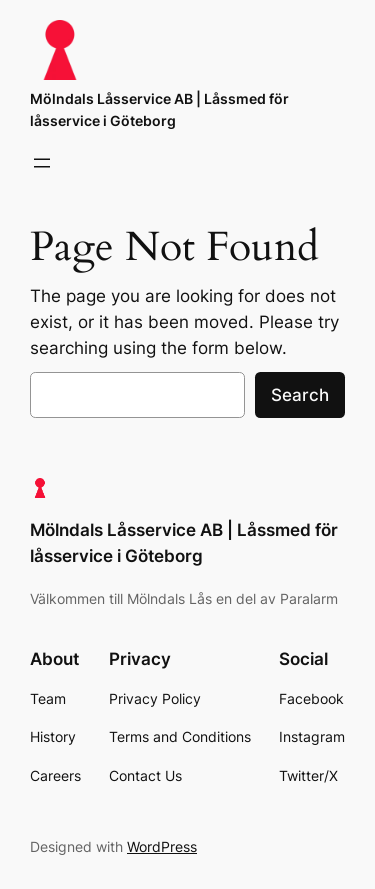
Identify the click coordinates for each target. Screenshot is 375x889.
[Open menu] (42, 163)
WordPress (162, 846)
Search (300, 395)
